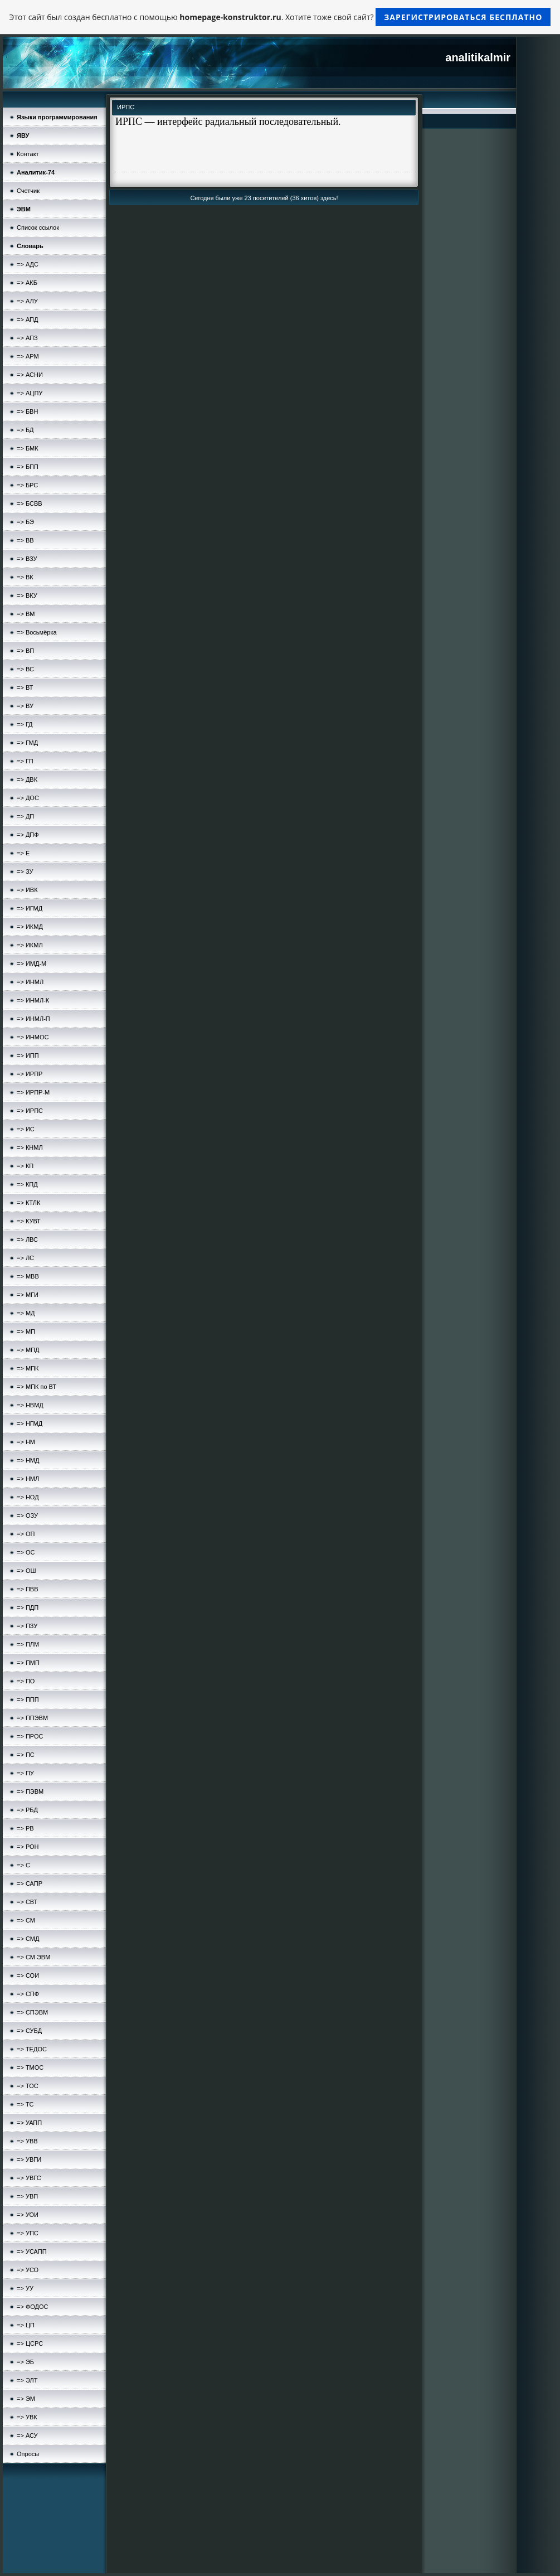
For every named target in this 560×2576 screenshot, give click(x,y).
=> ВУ (25, 706)
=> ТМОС (30, 2067)
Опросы (28, 2454)
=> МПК (27, 1368)
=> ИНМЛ (30, 982)
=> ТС (25, 2104)
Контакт (28, 154)
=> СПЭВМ (32, 2012)
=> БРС (27, 485)
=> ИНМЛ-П (33, 1018)
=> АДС (27, 264)
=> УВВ (27, 2141)
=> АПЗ (27, 338)
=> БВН (27, 411)
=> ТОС (27, 2086)
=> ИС (26, 1129)
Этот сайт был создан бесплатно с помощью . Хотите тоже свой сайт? (280, 17)
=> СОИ (28, 1975)
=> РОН (28, 1846)
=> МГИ (27, 1294)
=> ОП (26, 1534)
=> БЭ (25, 522)
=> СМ (26, 1920)
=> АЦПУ (29, 393)
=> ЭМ (26, 2398)
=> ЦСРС (30, 2343)
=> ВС (25, 669)
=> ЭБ (25, 2362)
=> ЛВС (27, 1239)
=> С (23, 1865)
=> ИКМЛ (30, 945)
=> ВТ (25, 687)
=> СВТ (27, 1902)
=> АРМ (28, 356)
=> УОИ (27, 2214)
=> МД (26, 1313)
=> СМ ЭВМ (33, 1957)
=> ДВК (27, 779)
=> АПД (27, 319)
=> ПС (26, 1754)
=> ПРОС (30, 1736)
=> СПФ (28, 1994)
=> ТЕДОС (32, 2049)
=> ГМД (27, 742)
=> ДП (25, 816)
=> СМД (28, 1938)
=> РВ (25, 1828)
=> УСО (27, 2270)
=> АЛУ (27, 301)
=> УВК (27, 2417)
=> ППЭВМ (32, 1718)
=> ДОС (28, 798)
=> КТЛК (28, 1202)
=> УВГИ (29, 2159)
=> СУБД (29, 2030)
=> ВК (25, 577)
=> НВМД (30, 1405)
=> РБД (27, 1810)
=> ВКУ (27, 595)
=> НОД (28, 1497)
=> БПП (27, 466)
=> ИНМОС (32, 1037)
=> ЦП (26, 2325)
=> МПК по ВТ (36, 1386)
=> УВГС (29, 2178)
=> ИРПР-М (33, 1092)
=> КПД (27, 1184)
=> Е (23, 853)
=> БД (25, 430)
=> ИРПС (30, 1110)
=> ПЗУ (27, 1626)
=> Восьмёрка (37, 632)
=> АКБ (27, 282)
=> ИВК (27, 890)
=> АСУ (27, 2435)
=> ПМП (28, 1662)
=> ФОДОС (32, 2306)
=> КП (25, 1166)
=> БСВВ (29, 503)
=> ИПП (28, 1055)
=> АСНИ (30, 374)
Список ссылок (38, 227)
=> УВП (27, 2196)
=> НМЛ (28, 1478)
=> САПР (29, 1883)
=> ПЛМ (28, 1644)
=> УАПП (29, 2122)
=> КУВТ (29, 1221)
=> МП (26, 1331)
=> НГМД (29, 1423)
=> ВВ (25, 540)
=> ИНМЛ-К (33, 1000)
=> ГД (25, 724)
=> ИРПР (29, 1074)
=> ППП (28, 1699)
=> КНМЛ (30, 1147)
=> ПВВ (27, 1589)
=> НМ (26, 1442)
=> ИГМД (29, 908)
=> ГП (25, 761)
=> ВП (25, 650)
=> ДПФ (28, 834)
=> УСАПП (32, 2251)
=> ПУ (25, 1773)
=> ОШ (26, 1570)
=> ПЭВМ (30, 1791)
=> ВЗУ (27, 558)
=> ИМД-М (31, 963)
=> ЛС (25, 1258)
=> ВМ (26, 614)
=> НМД (28, 1460)
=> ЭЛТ (27, 2380)
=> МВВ (28, 1276)
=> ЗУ (25, 871)
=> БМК (27, 448)
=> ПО (26, 1681)
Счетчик (28, 190)
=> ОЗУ (27, 1515)
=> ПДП (27, 1607)
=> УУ (25, 2288)
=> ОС (26, 1552)
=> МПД (28, 1350)
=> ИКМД (30, 926)
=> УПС (27, 2233)
